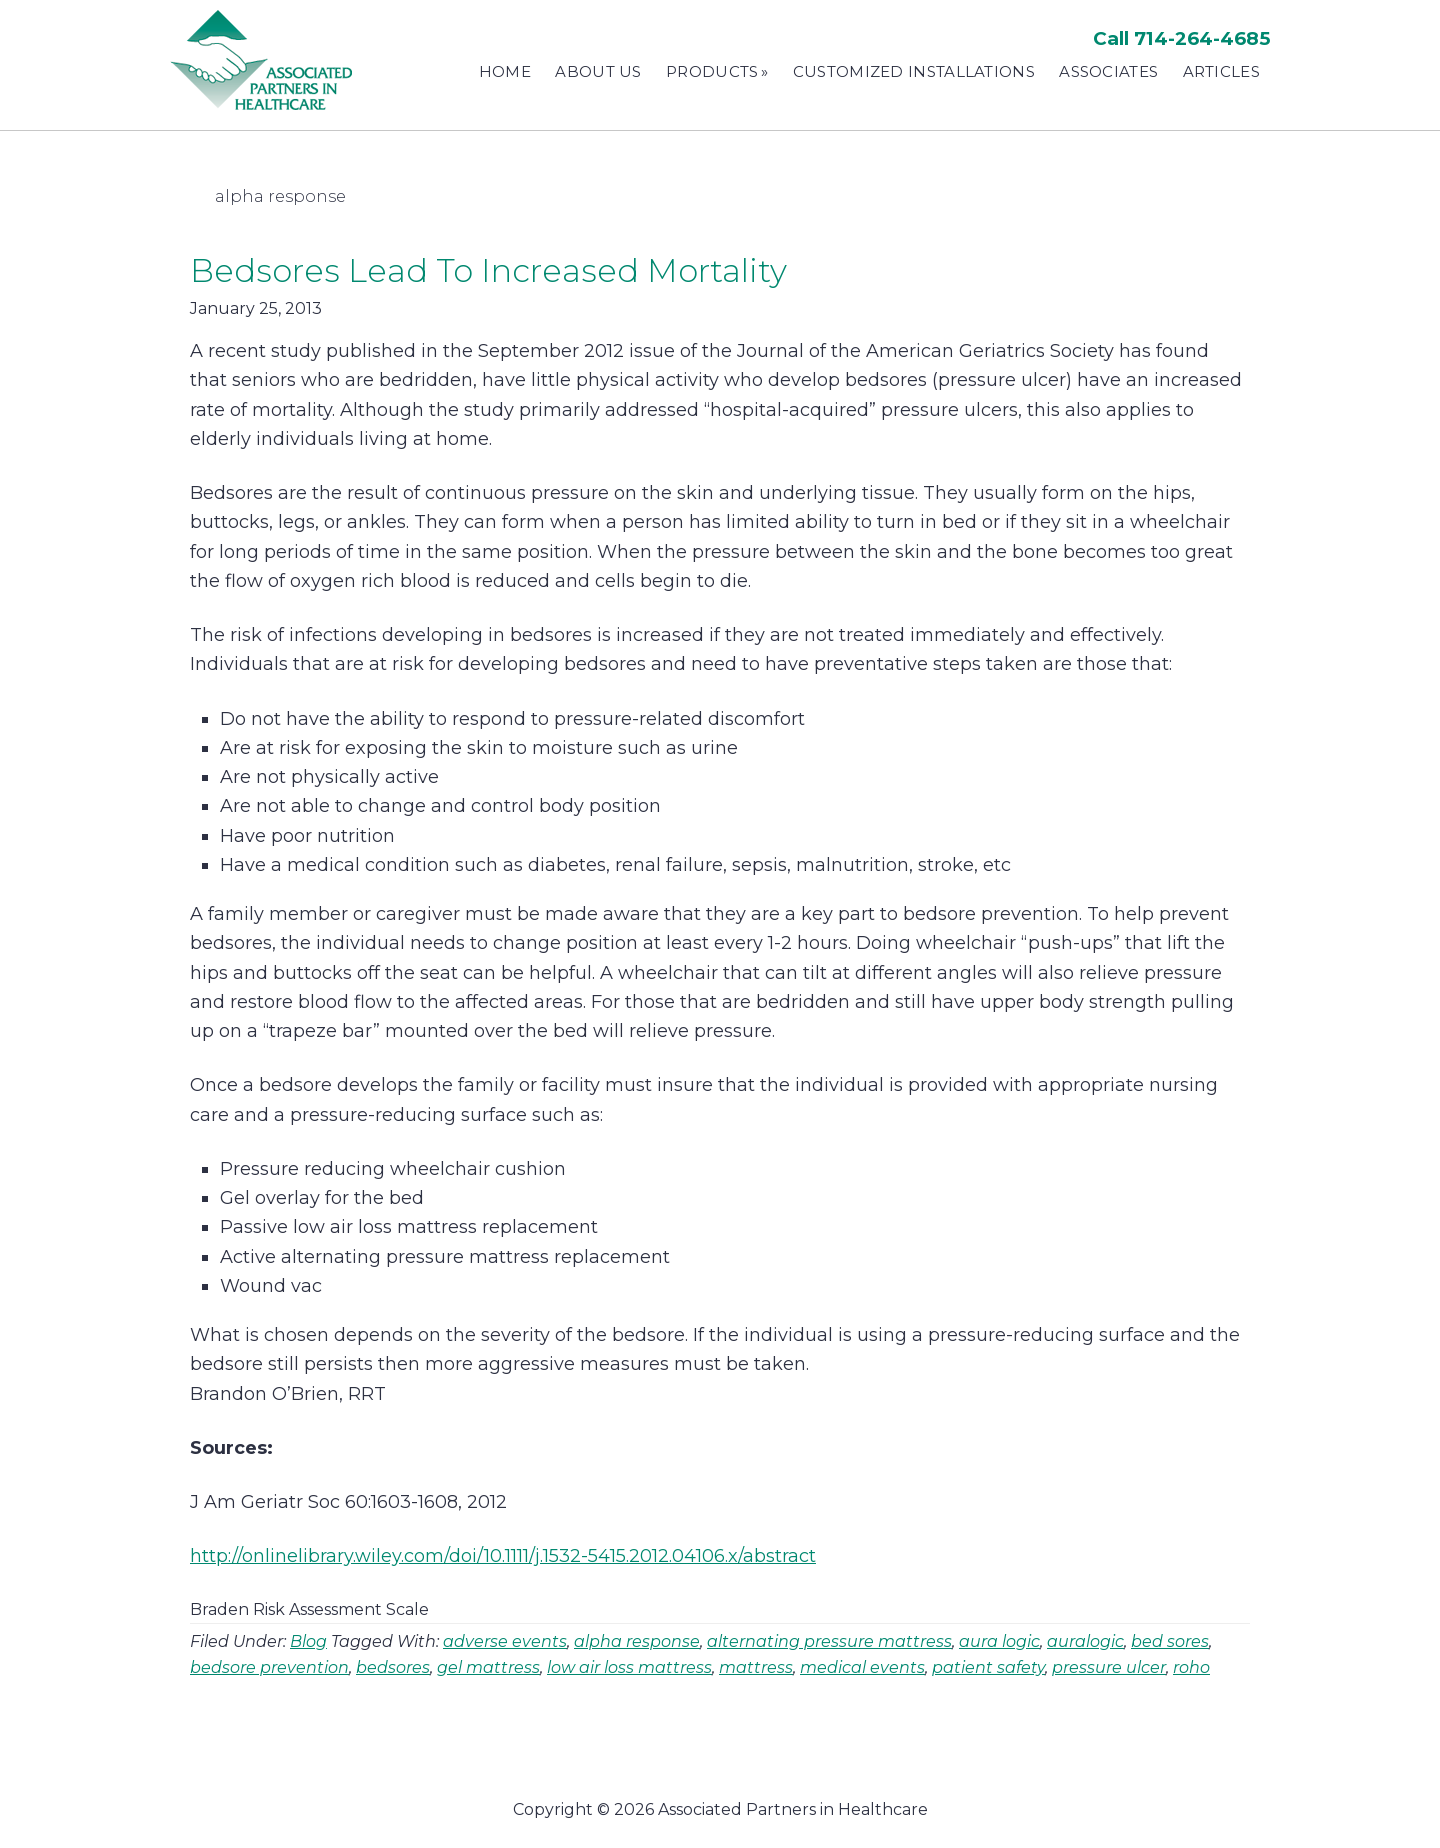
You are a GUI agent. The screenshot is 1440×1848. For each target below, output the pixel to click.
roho (1191, 1667)
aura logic (999, 1641)
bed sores (1170, 1641)
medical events (862, 1667)
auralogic (1085, 1641)
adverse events (505, 1641)
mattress (756, 1667)
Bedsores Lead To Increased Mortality (488, 270)
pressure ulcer (1109, 1667)
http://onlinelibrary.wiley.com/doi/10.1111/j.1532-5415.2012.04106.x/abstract (503, 1556)
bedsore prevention (269, 1667)
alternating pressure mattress (829, 1641)
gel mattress (488, 1667)
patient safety (988, 1667)
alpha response (637, 1641)
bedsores (393, 1667)
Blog (308, 1641)
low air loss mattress (629, 1667)
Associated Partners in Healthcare (265, 60)
